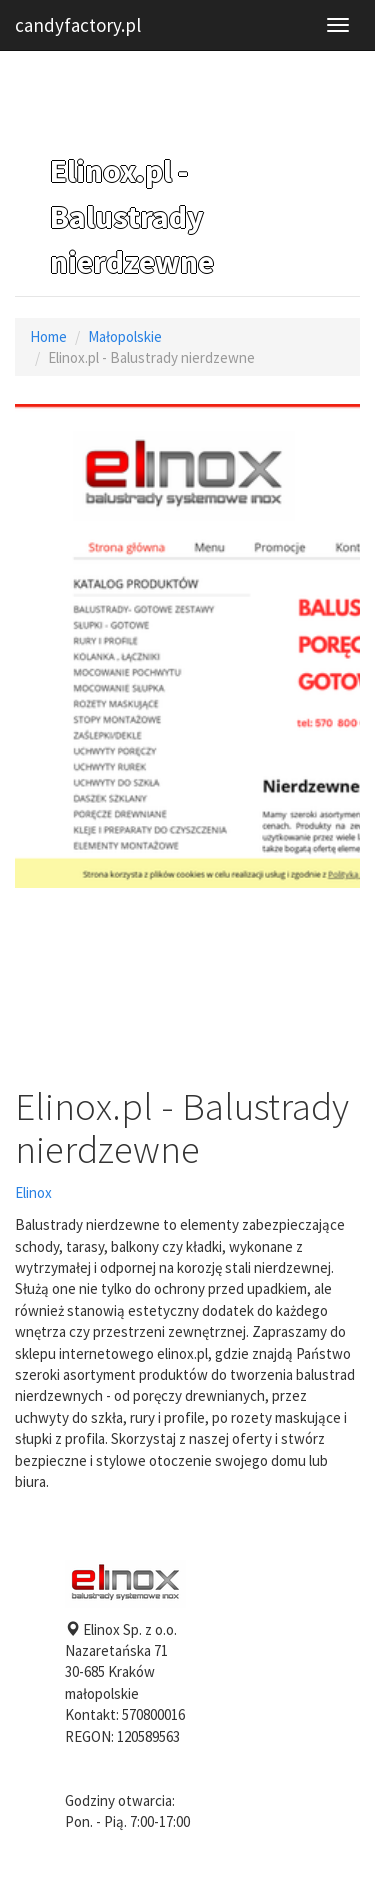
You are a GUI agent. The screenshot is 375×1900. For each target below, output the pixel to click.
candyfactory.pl (78, 25)
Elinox (33, 1192)
